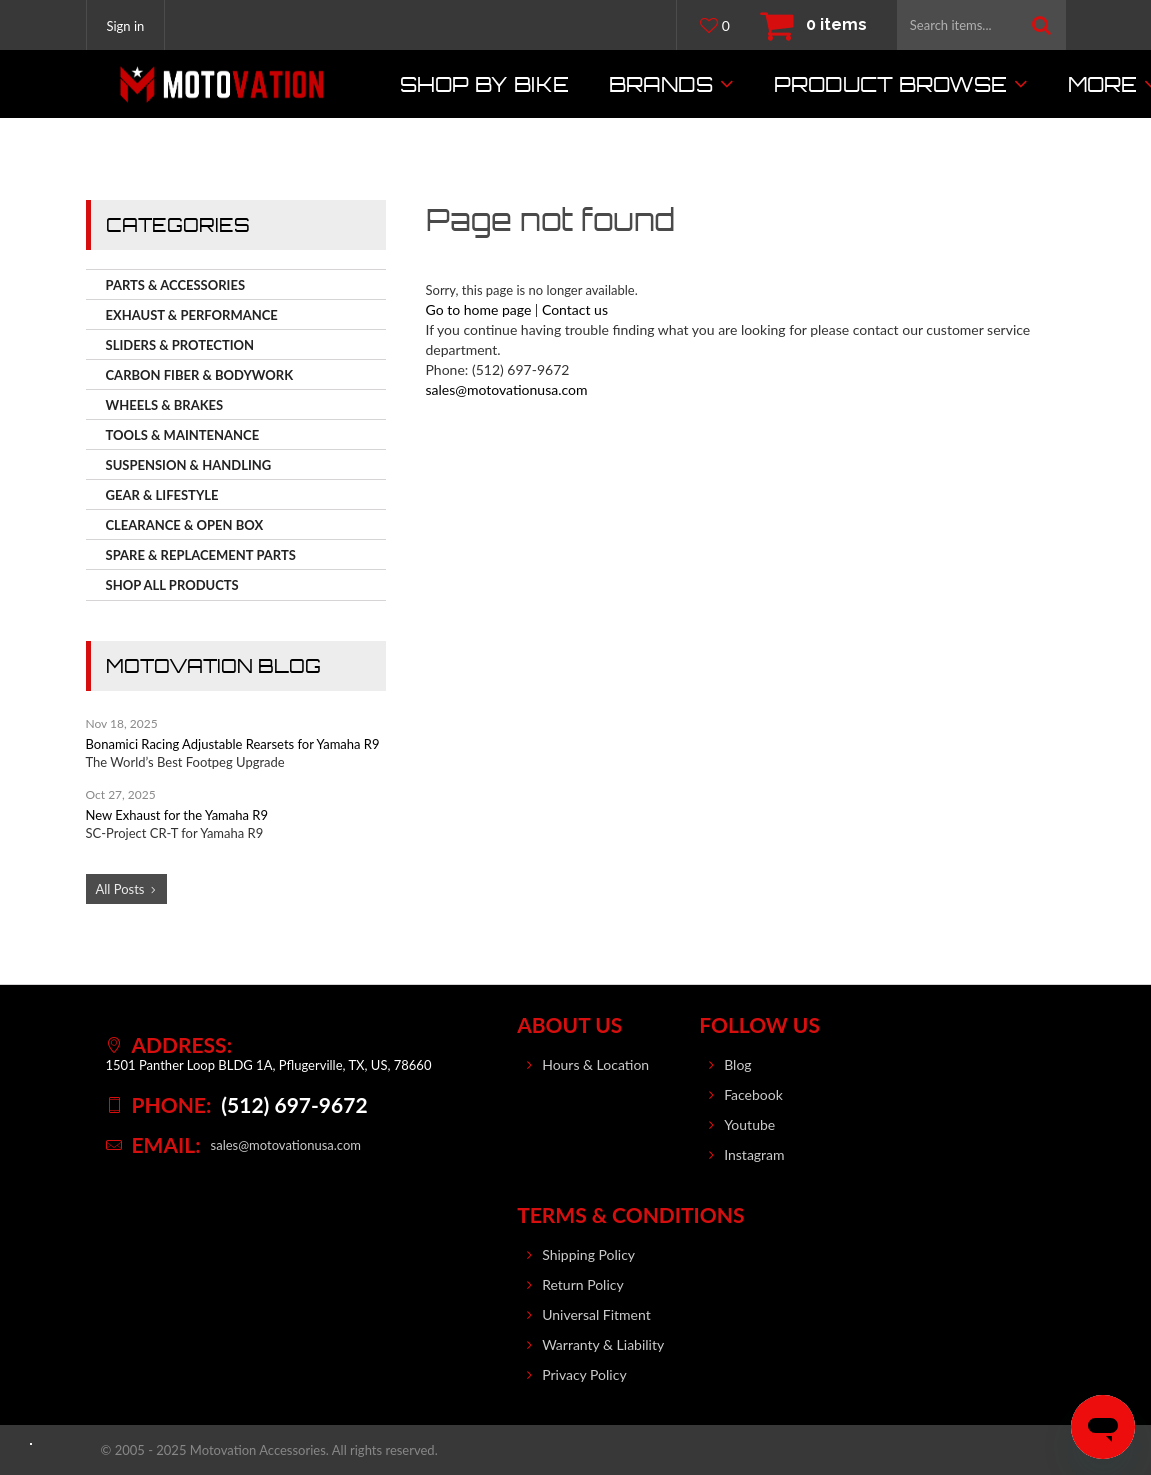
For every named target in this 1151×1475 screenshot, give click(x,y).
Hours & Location (595, 1064)
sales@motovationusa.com (507, 389)
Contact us (575, 309)
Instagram (754, 1154)
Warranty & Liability (603, 1344)
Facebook (753, 1094)
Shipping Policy (588, 1254)
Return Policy (583, 1284)
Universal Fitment (596, 1314)
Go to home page (479, 309)
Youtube (749, 1124)
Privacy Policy (584, 1374)
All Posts (120, 889)
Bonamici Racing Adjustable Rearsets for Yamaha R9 (233, 744)
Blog (737, 1064)
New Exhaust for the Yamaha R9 (177, 815)
